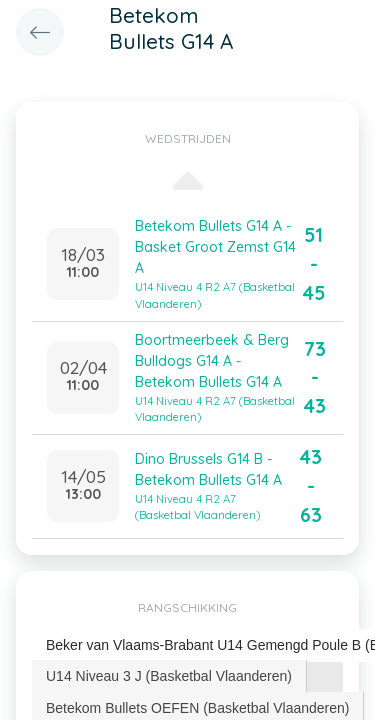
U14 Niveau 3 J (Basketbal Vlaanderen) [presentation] (169, 676)
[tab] (169, 676)
